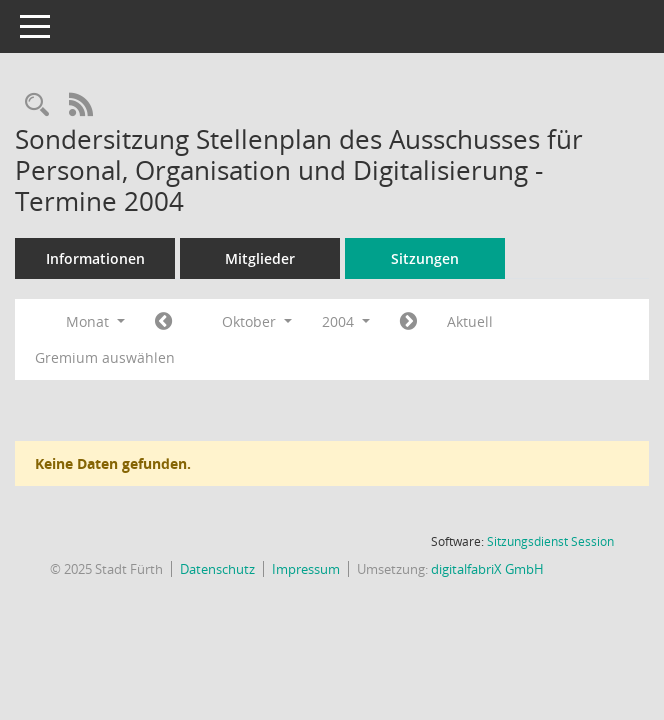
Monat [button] (95, 321)
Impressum (306, 569)
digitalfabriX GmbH (487, 569)
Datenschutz (217, 569)
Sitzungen (425, 258)
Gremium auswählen (105, 357)
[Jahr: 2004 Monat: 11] (408, 322)
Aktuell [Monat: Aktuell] (470, 321)
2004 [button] (346, 321)
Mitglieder (260, 258)
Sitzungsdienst (550, 541)
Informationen (95, 258)
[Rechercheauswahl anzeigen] (37, 105)
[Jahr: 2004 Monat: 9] (163, 322)
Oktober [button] (257, 321)
